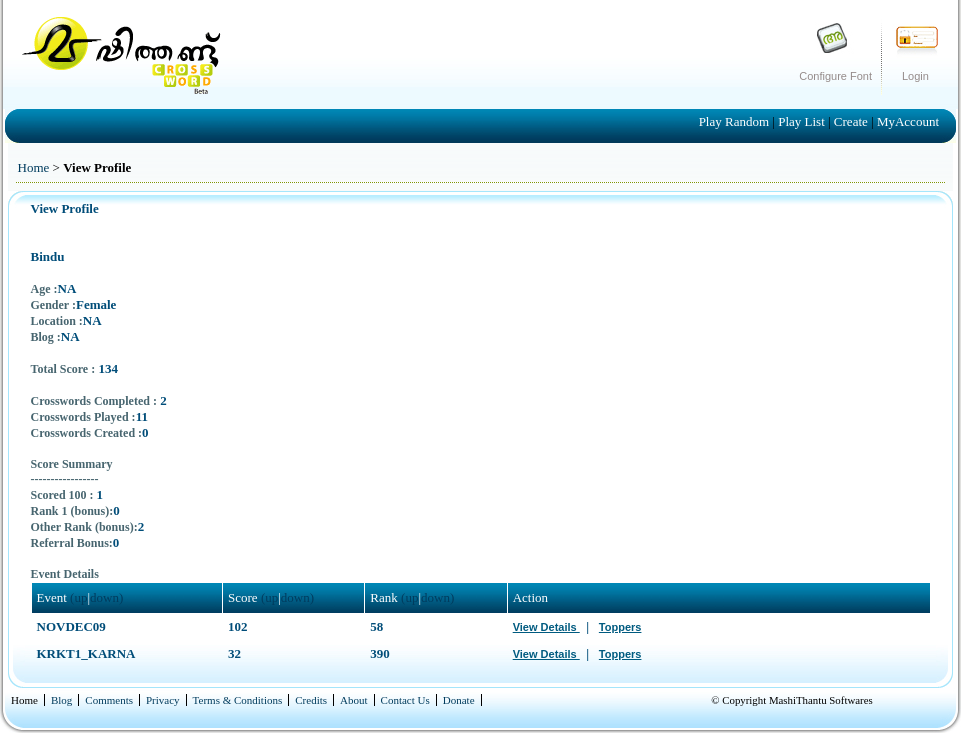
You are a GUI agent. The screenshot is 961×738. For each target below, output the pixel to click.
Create (852, 121)
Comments (109, 700)
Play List (803, 121)
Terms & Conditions (238, 700)
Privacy (163, 700)
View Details (546, 627)
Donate (459, 700)
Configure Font (835, 76)
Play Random (736, 121)
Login (915, 76)
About (354, 700)
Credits (311, 700)
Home (34, 167)
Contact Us (405, 700)
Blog (61, 700)
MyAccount (908, 121)
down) (106, 597)
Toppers (620, 627)
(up (78, 597)
